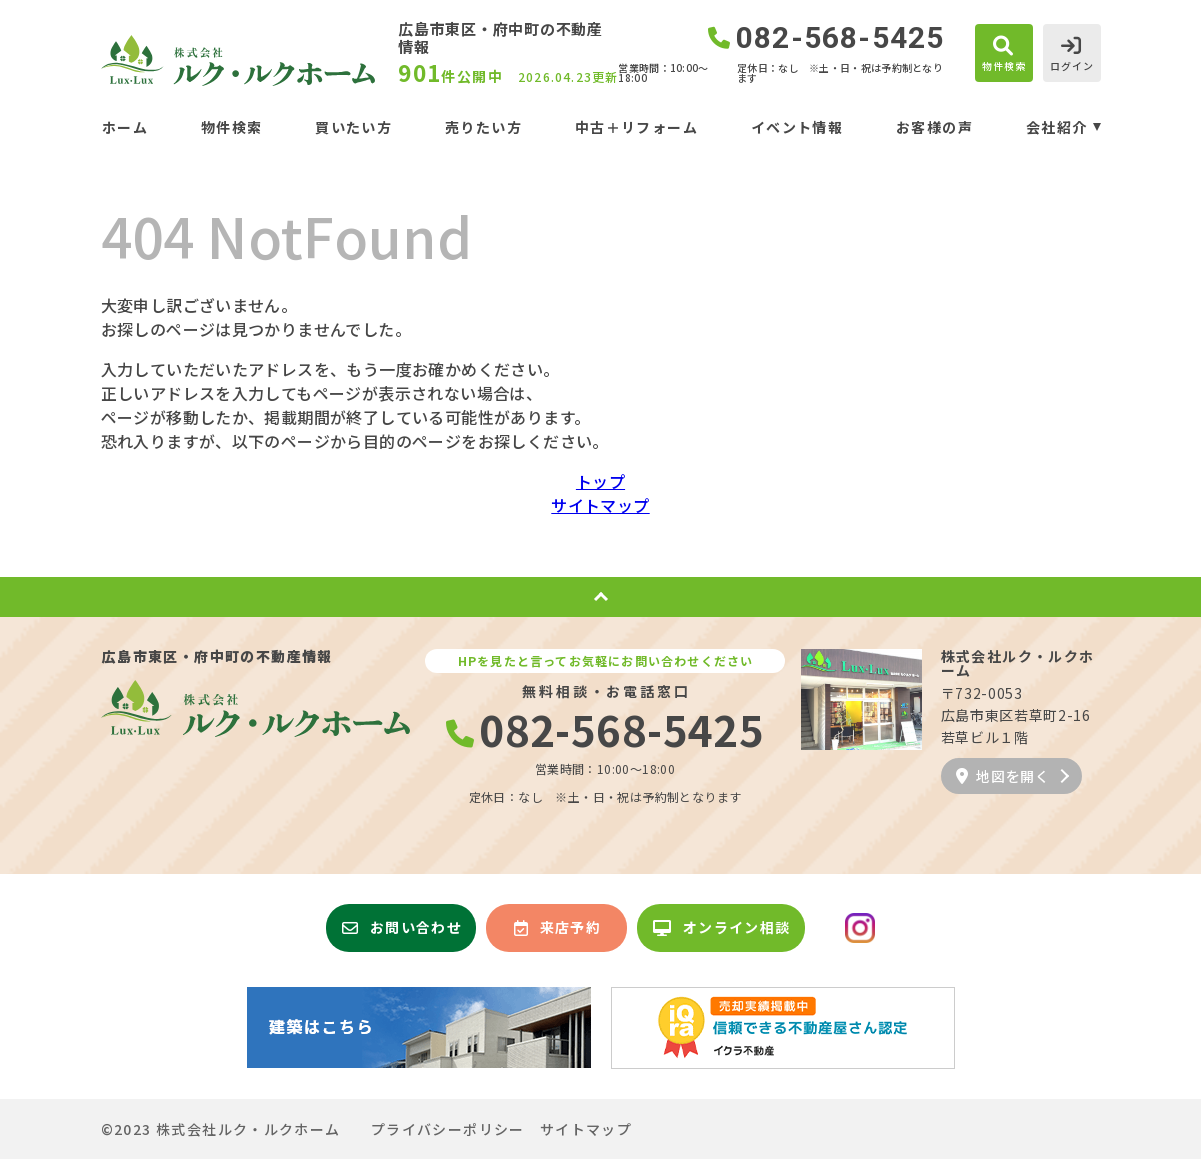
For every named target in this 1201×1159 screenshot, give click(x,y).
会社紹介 (1057, 127)
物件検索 (232, 127)
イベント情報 (797, 127)
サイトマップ (600, 505)
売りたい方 (483, 127)
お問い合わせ (402, 927)
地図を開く (1003, 776)
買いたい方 (353, 127)
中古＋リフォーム (636, 127)
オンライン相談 (721, 927)
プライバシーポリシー (448, 1129)
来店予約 (557, 927)
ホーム (125, 127)
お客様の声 (934, 127)
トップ (600, 481)
